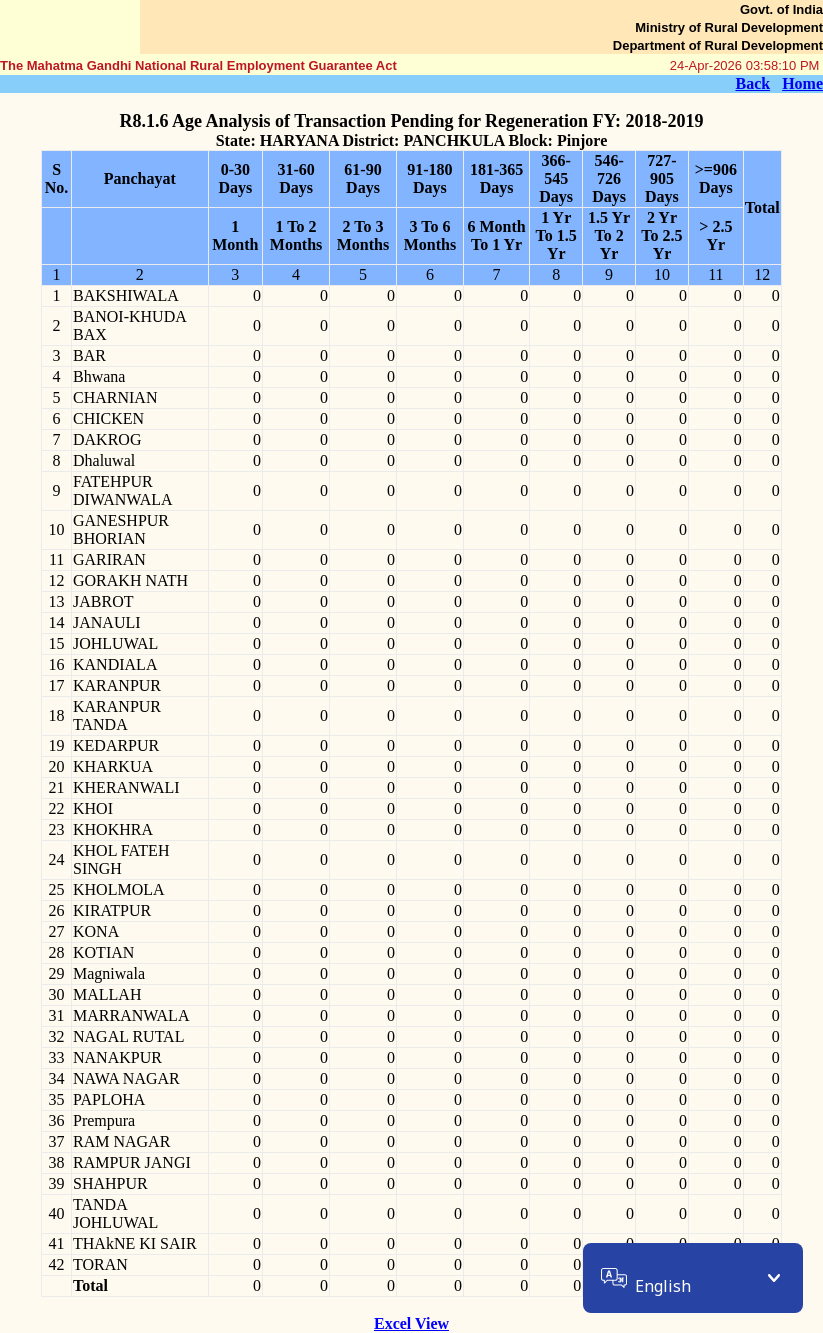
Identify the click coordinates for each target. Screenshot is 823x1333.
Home (802, 83)
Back (752, 83)
